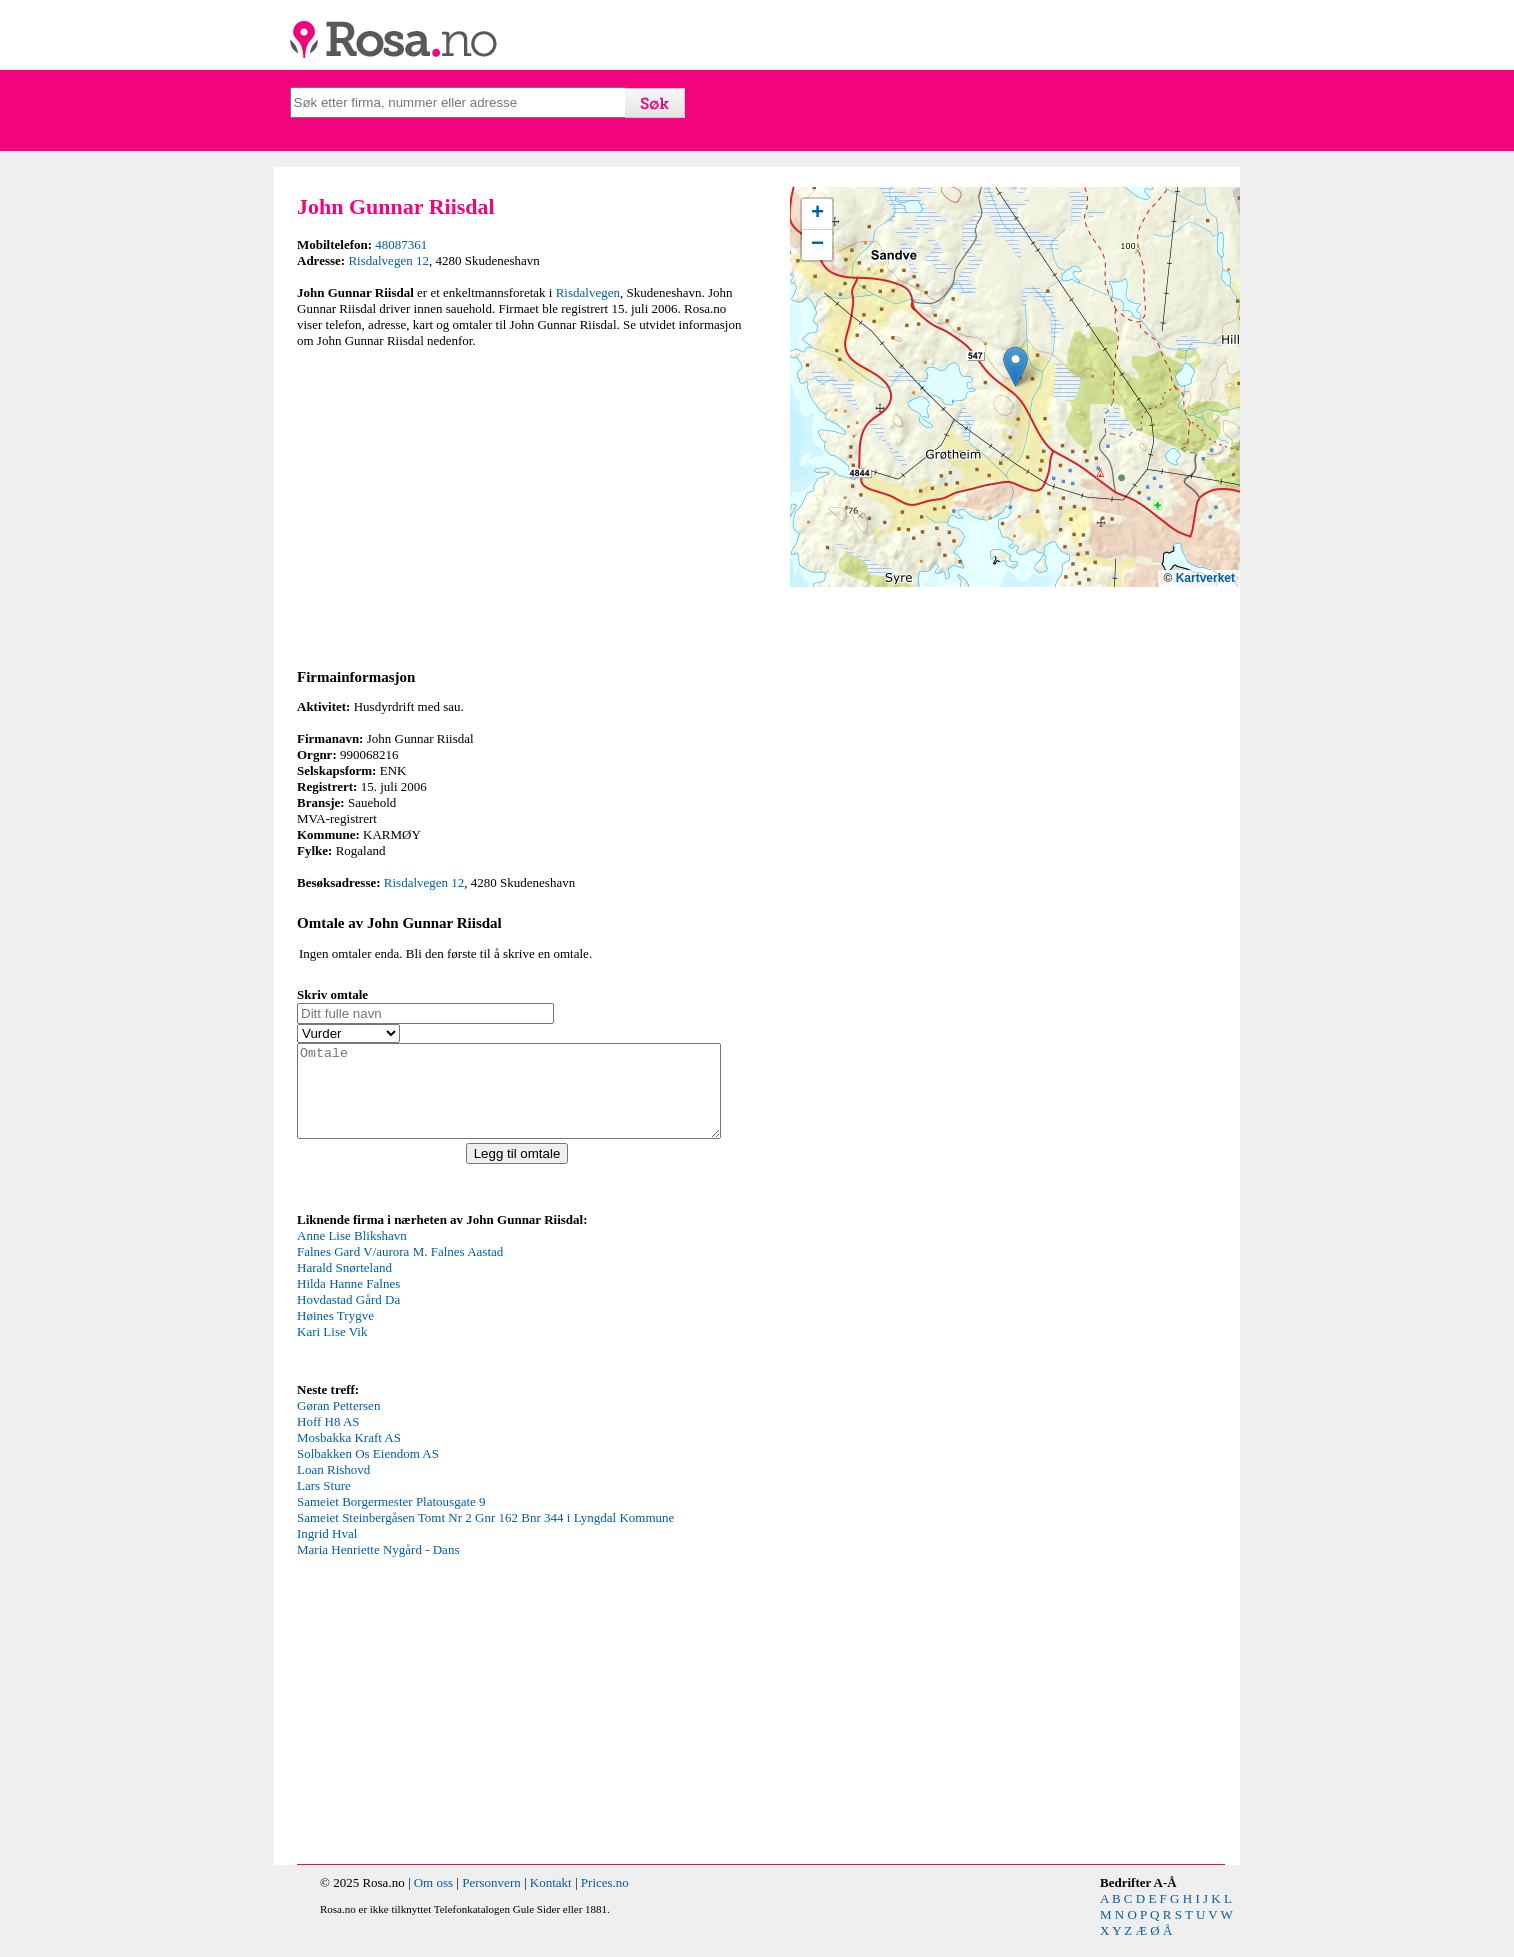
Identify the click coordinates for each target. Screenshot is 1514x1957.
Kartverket (1205, 578)
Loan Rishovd (333, 1487)
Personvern (491, 1900)
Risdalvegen (588, 292)
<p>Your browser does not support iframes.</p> (447, 1321)
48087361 (401, 244)
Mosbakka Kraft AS (349, 1455)
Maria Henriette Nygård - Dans (378, 1567)
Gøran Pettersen (338, 1423)
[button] (1015, 366)
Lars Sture (324, 1503)
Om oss (433, 1900)
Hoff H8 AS (328, 1439)
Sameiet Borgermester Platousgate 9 (391, 1519)
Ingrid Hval (327, 1551)
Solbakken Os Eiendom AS (368, 1471)
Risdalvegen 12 (388, 260)
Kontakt (551, 1900)
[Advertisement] (522, 505)
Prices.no (605, 1900)
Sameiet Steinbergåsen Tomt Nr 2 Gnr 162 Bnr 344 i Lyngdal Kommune (485, 1535)
